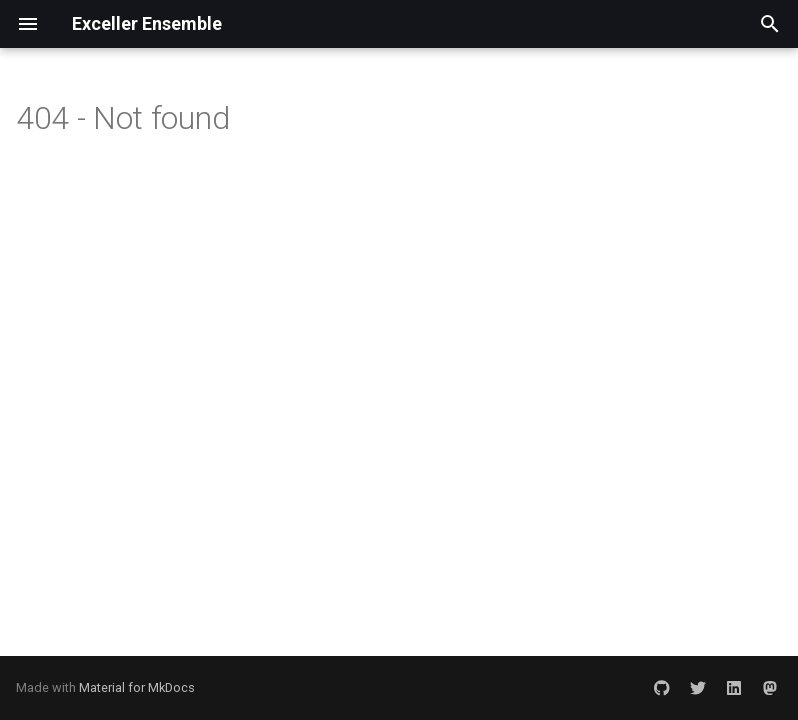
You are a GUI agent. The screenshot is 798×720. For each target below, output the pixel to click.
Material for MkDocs (137, 687)
